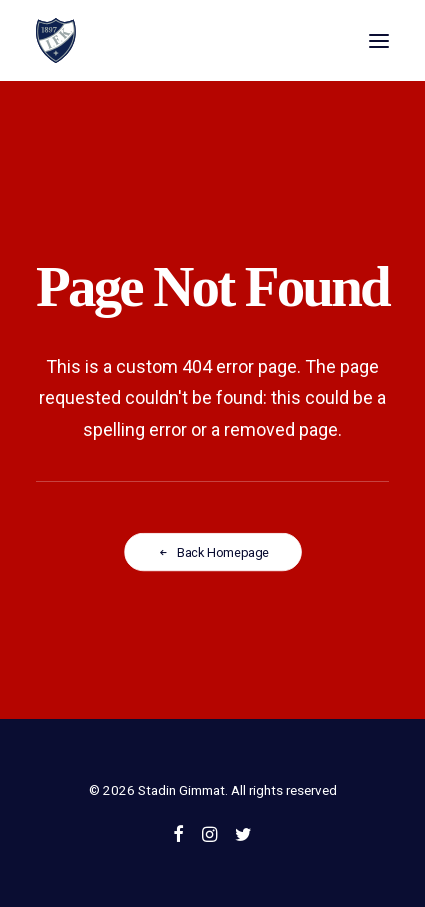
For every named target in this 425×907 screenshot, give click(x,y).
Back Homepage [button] (213, 552)
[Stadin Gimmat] (56, 40)
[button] (379, 40)
